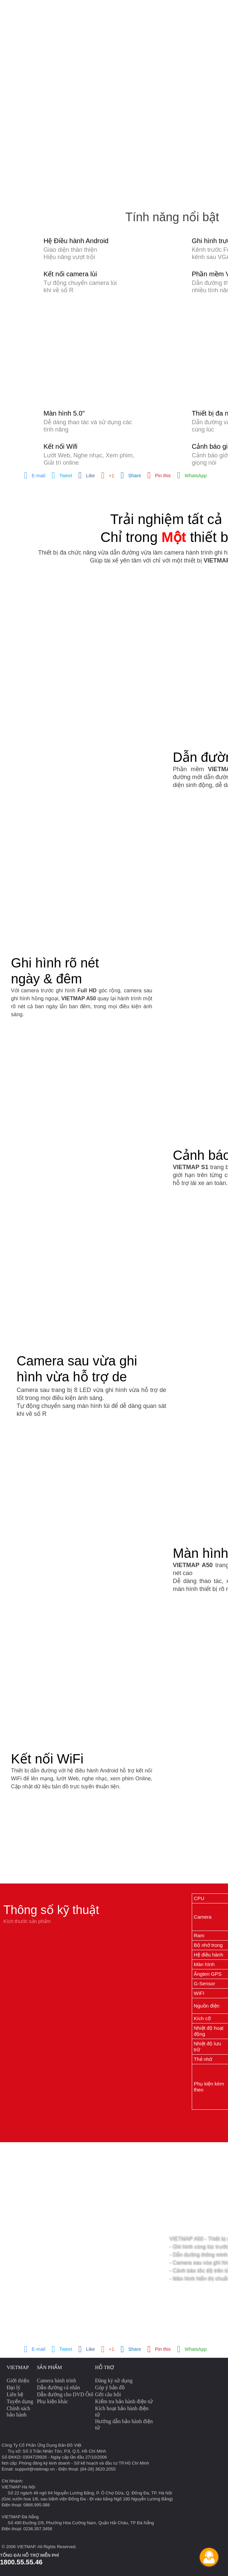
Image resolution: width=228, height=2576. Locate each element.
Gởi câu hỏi (108, 2394)
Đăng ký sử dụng (114, 2380)
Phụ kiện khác (52, 2401)
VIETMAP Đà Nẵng (20, 2516)
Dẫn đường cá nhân (58, 2387)
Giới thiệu (18, 2380)
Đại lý (13, 2387)
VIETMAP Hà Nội (18, 2486)
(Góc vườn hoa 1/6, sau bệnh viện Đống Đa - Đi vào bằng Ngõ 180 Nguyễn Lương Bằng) (87, 2498)
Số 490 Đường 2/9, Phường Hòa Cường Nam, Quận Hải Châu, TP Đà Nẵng (81, 2522)
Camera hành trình (56, 2380)
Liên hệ (15, 2394)
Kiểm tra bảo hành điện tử (124, 2401)
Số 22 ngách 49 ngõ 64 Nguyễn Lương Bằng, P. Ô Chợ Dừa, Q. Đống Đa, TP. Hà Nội (90, 2492)
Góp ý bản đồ (110, 2387)
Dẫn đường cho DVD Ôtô (65, 2394)
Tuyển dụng (20, 2401)
